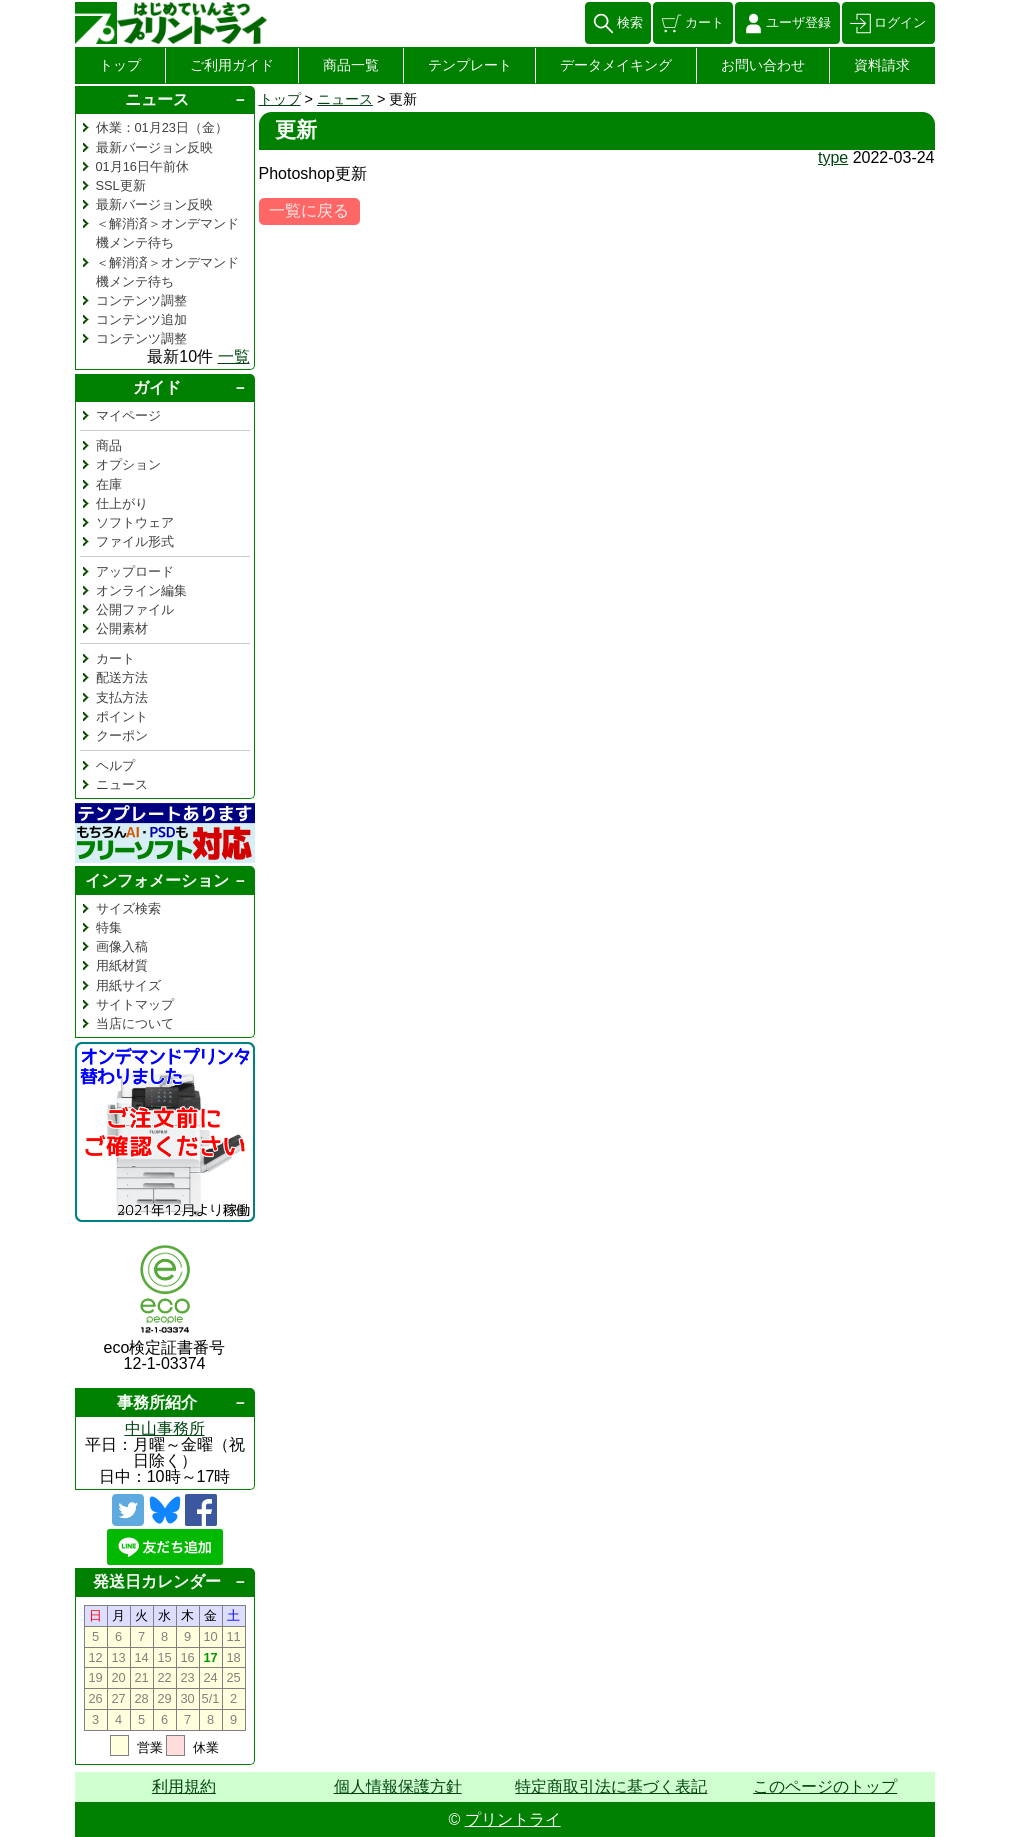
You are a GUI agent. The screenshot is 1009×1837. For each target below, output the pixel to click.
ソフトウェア (135, 522)
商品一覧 (351, 65)
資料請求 (882, 65)
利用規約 (184, 1786)
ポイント (122, 716)
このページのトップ (825, 1786)
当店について (135, 1023)
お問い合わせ (763, 65)
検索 (630, 22)
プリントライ (513, 1819)
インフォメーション (157, 880)
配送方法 (122, 677)
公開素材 (122, 628)
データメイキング (616, 65)
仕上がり (122, 503)
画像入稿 (122, 946)
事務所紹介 (157, 1402)
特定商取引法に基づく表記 (611, 1786)
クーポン (122, 735)
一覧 (234, 356)
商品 (109, 445)
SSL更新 (121, 185)
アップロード (135, 571)
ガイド (157, 387)
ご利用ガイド (232, 65)
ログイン (900, 22)
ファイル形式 (135, 541)
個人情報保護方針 (398, 1786)
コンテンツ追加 (141, 319)
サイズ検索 (128, 908)
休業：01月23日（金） (162, 127)
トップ (120, 65)
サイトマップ (135, 1004)
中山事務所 (165, 1428)
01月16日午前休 (142, 166)
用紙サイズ (128, 985)
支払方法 (122, 697)
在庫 (109, 484)
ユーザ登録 (798, 22)
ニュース (345, 99)
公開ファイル (135, 609)
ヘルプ (115, 765)
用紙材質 (122, 965)
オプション (128, 464)
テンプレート (470, 65)
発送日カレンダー (157, 1581)
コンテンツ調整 (141, 300)
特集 (109, 927)
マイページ (128, 415)
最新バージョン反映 (154, 147)
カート (704, 22)
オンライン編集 (141, 590)
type (833, 157)
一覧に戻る (309, 210)
